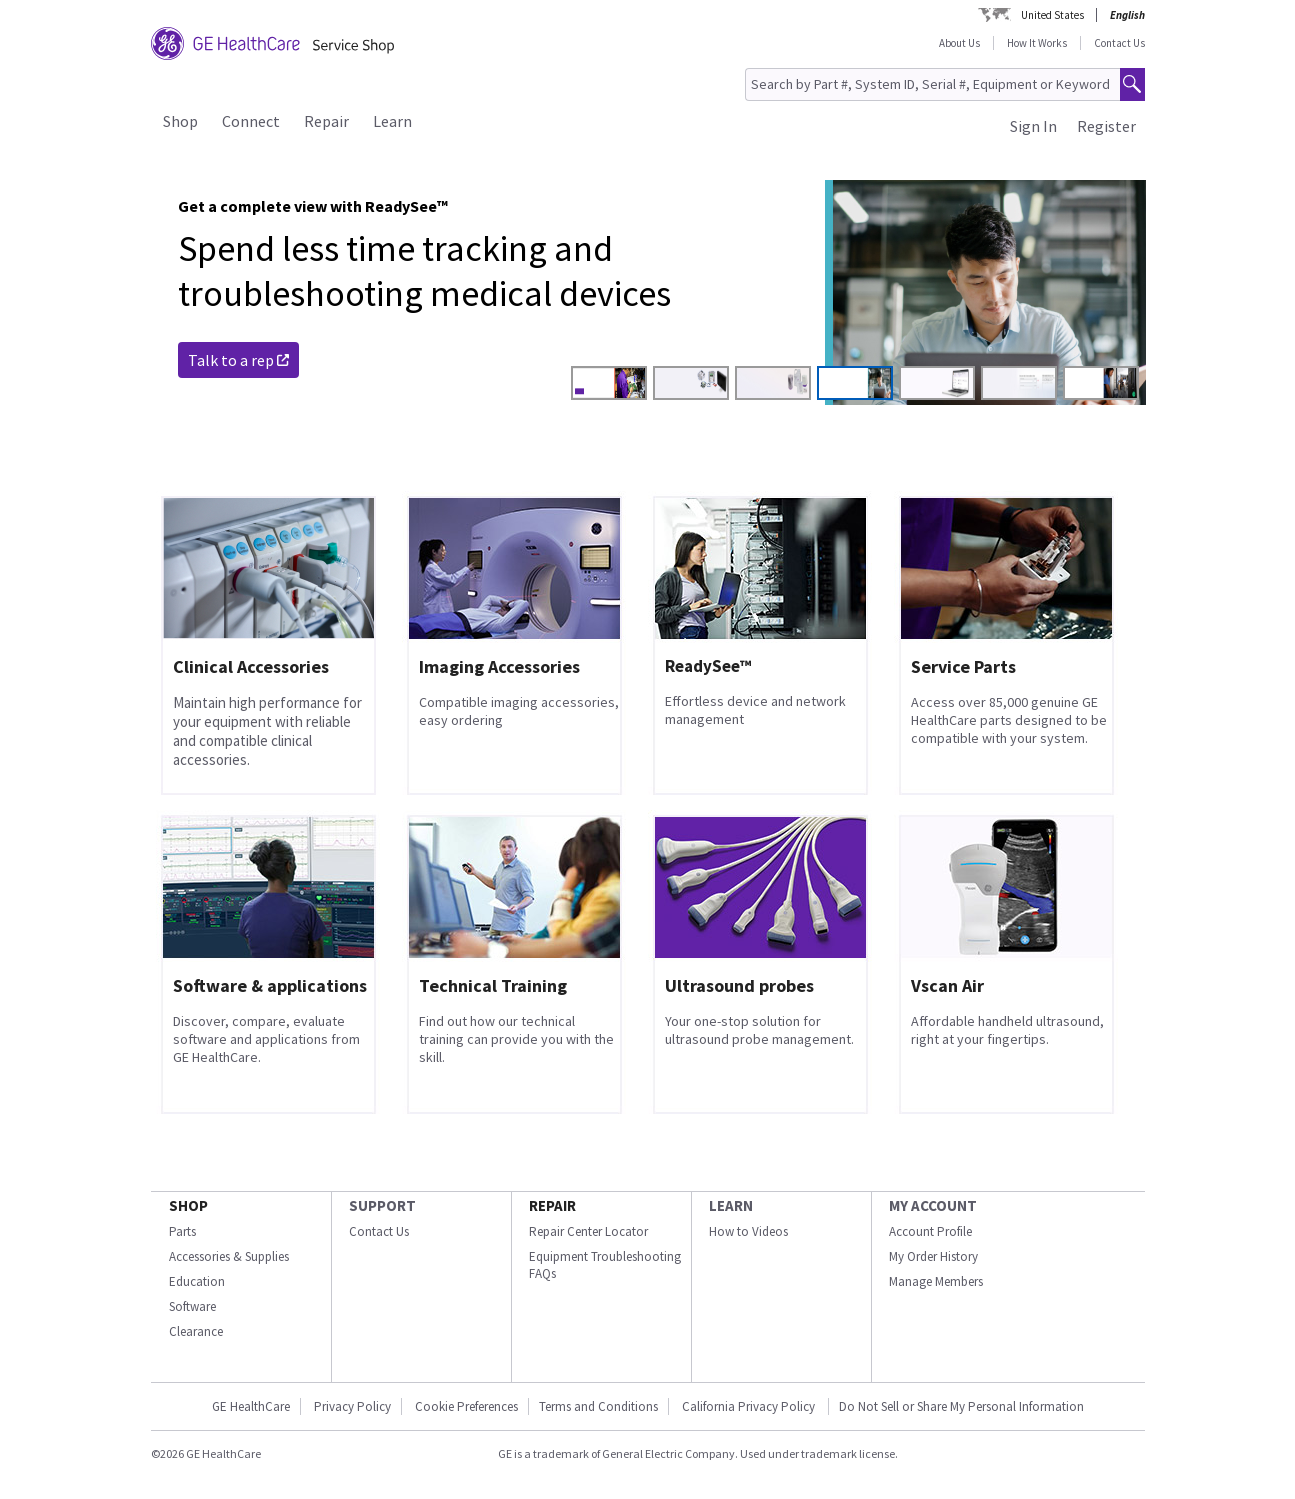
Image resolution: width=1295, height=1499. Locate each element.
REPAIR (552, 1205)
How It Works (1037, 43)
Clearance (196, 1331)
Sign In (1033, 126)
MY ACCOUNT (933, 1205)
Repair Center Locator (588, 1231)
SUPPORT (382, 1205)
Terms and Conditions (598, 1406)
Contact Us (1119, 43)
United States (1052, 15)
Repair (326, 121)
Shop (180, 121)
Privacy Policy (352, 1406)
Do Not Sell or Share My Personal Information (961, 1406)
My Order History (933, 1256)
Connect (251, 121)
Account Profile (930, 1231)
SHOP (188, 1205)
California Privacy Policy (750, 1406)
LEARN (731, 1205)
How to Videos (748, 1231)
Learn (392, 121)
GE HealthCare (251, 1406)
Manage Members (936, 1281)
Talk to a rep (238, 360)
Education (197, 1281)
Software (192, 1306)
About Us (959, 43)
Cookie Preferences (466, 1406)
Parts (182, 1231)
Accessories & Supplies (229, 1256)
